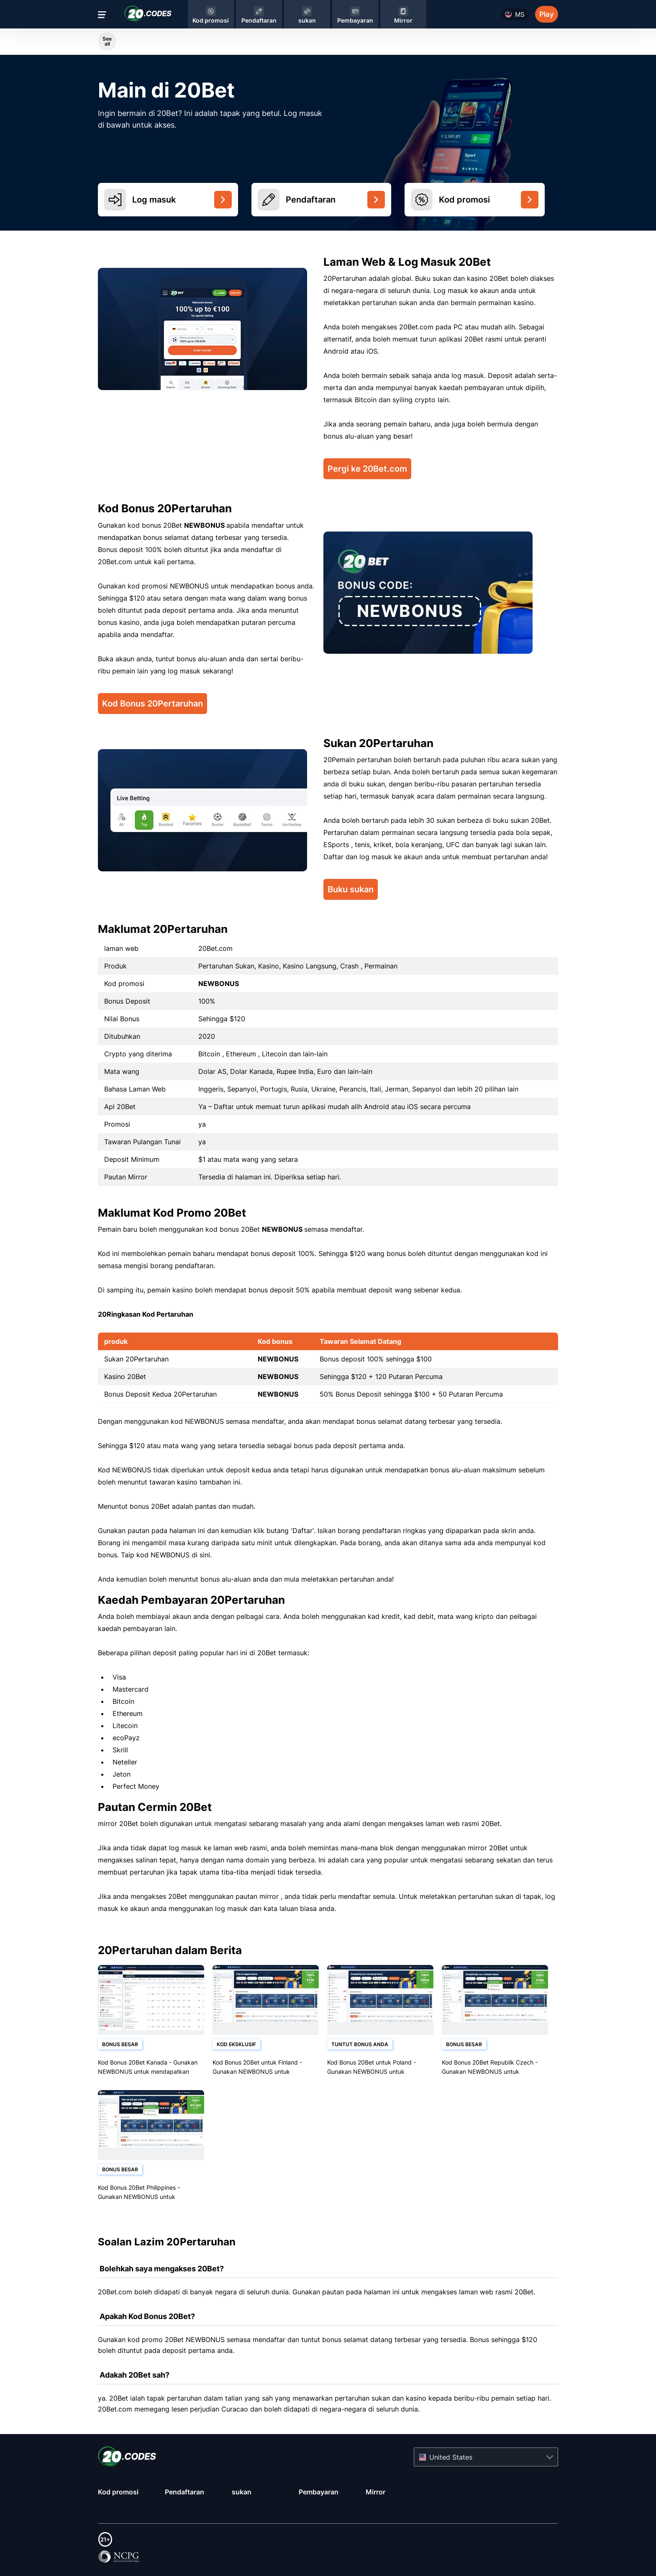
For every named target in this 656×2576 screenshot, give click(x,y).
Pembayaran (318, 2492)
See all (107, 41)
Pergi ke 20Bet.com (367, 469)
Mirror (375, 2492)
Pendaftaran (184, 2492)
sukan (241, 2492)
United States (450, 2457)
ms (520, 14)
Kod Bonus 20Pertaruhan (152, 704)
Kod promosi (118, 2492)
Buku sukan (351, 889)
